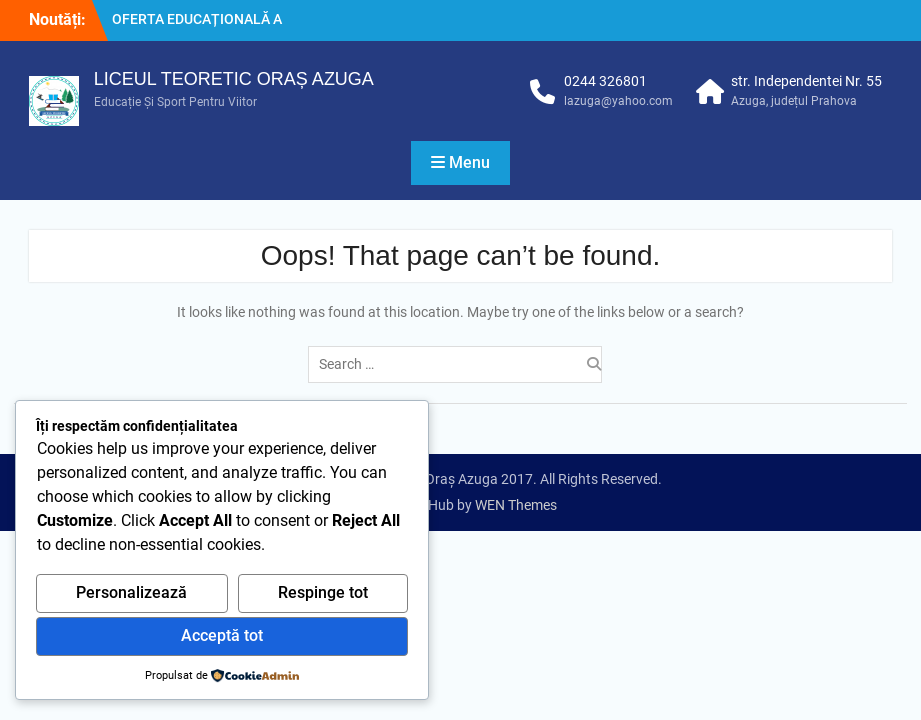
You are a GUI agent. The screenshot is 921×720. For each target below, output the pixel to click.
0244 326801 (605, 81)
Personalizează (131, 592)
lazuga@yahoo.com (618, 101)
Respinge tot (323, 592)
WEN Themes (516, 505)
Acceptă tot (222, 635)
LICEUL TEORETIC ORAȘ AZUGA (234, 79)
